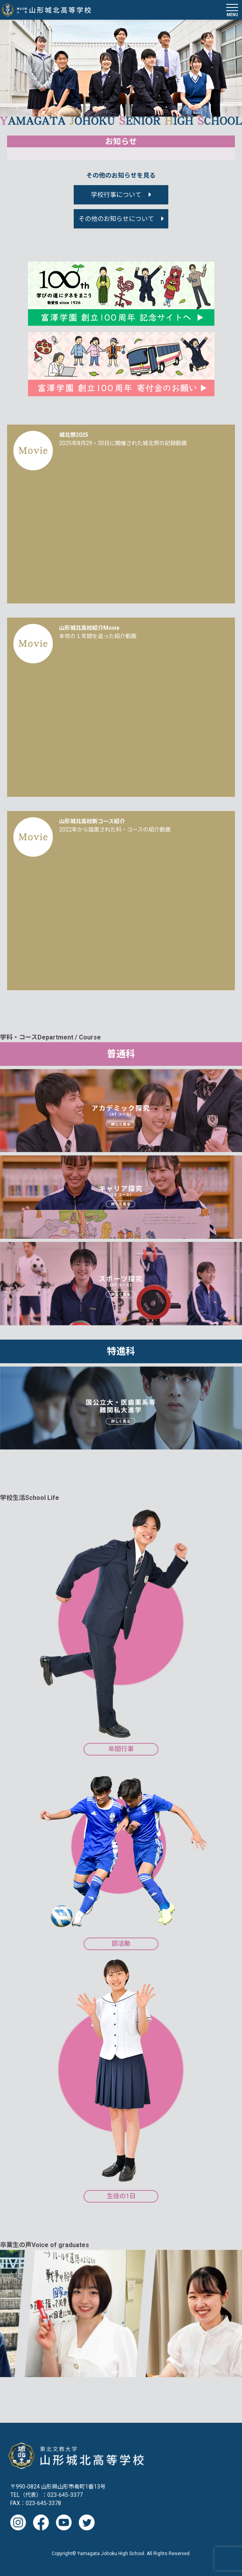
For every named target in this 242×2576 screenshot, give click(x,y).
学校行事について (116, 195)
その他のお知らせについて (116, 219)
